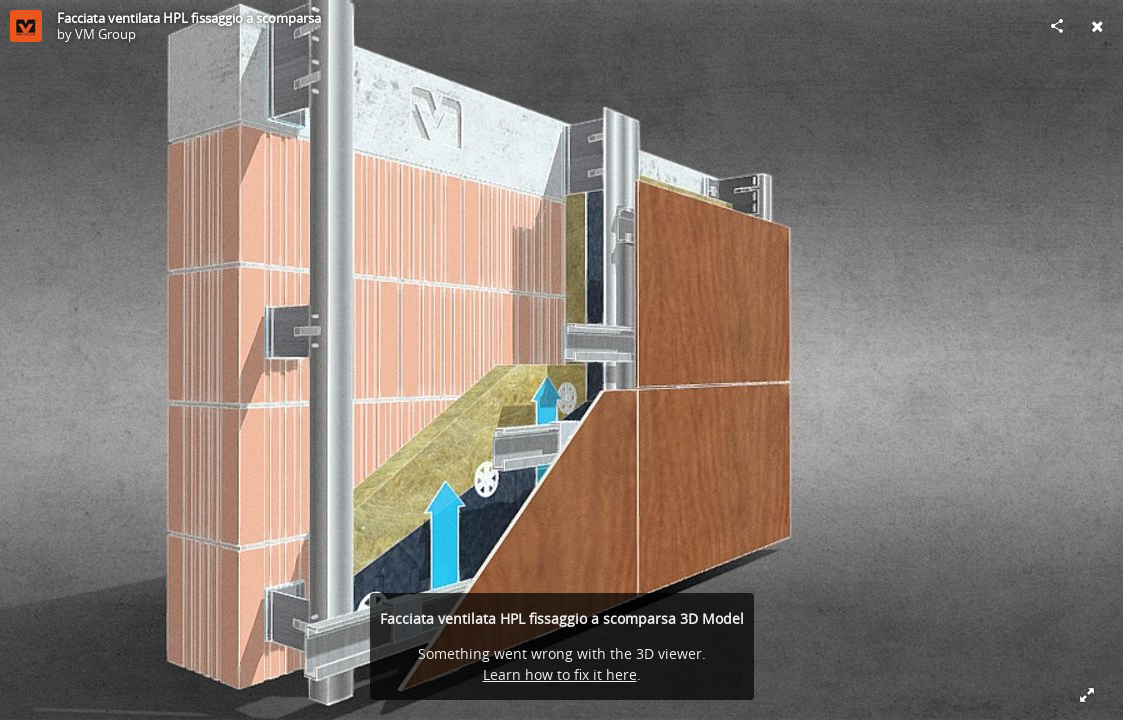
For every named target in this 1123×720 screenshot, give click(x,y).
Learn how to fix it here (560, 674)
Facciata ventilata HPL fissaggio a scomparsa (189, 18)
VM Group (105, 34)
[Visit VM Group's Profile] (26, 26)
